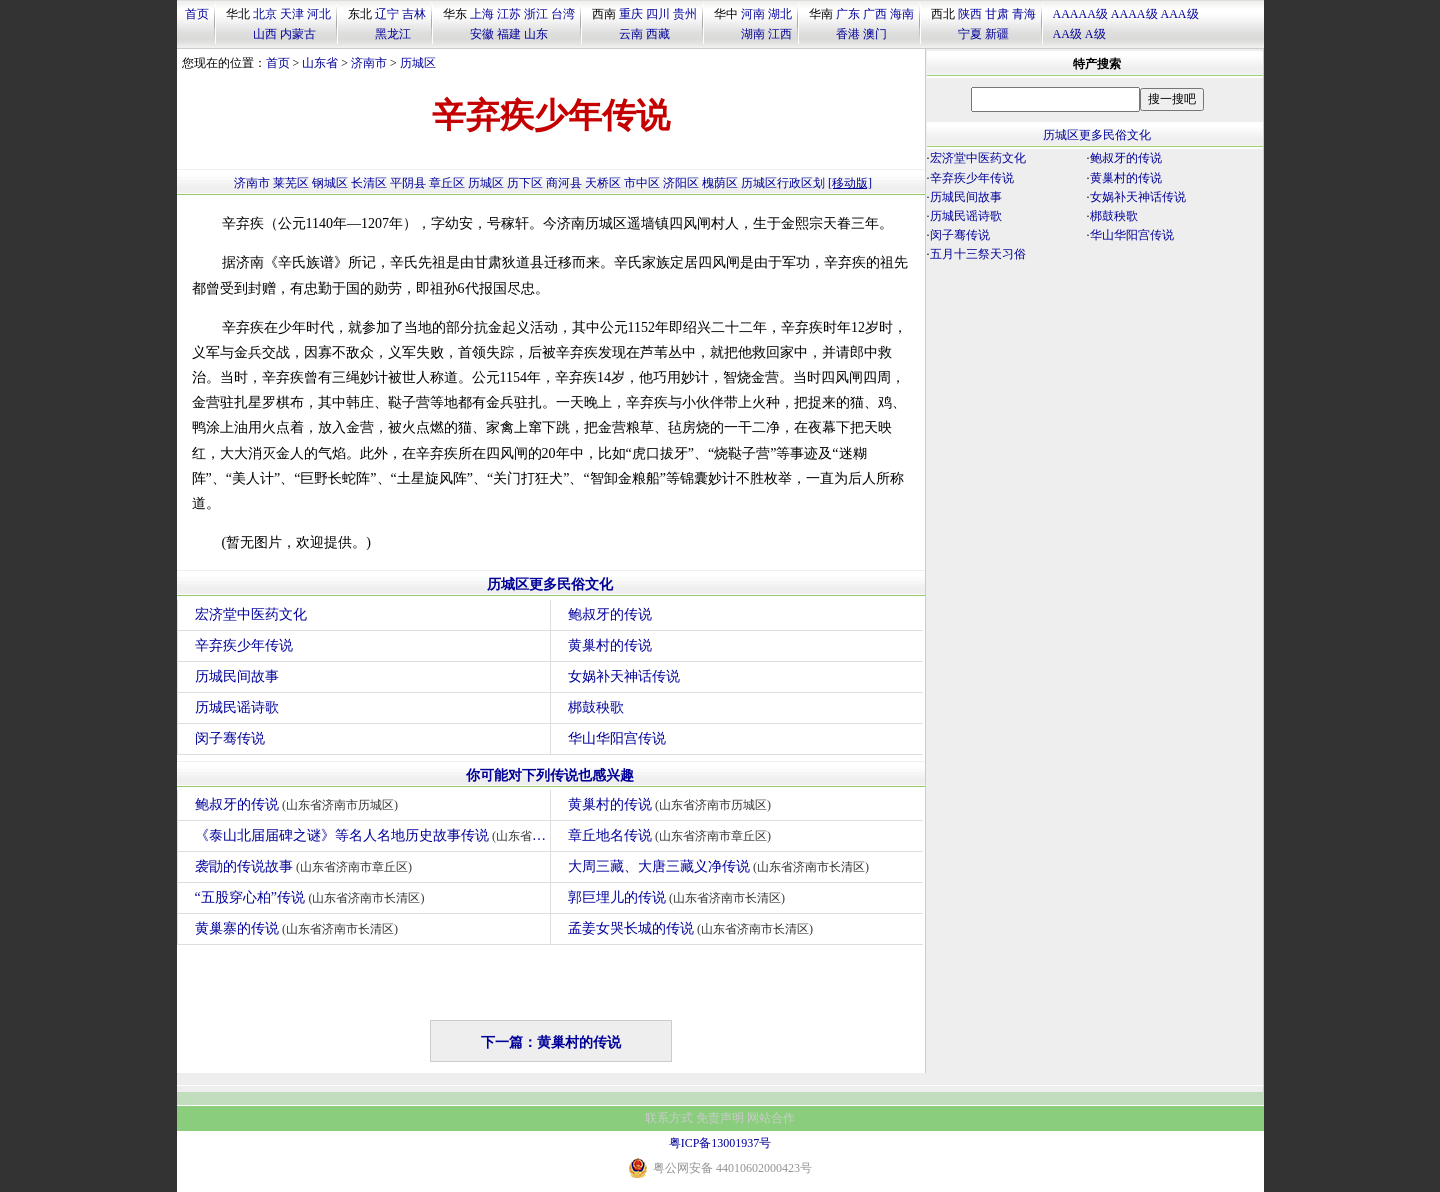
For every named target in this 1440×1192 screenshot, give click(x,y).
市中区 (642, 183)
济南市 (369, 63)
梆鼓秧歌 (596, 707)
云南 (631, 34)
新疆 (997, 34)
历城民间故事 (237, 676)
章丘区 (447, 183)
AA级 (1067, 34)
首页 (197, 14)
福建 (509, 34)
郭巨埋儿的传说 (679, 897)
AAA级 (1180, 14)
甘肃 (997, 14)
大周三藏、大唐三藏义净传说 (721, 866)
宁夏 (970, 34)
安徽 (482, 34)
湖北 (780, 14)
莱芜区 (291, 183)
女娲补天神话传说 (624, 676)
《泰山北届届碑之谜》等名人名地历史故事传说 (372, 835)
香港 (848, 34)
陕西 (970, 14)
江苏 (509, 14)
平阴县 (408, 183)
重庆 (631, 14)
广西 (875, 14)
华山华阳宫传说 (617, 738)
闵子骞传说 (230, 738)
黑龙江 (393, 34)
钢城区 (330, 183)
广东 (848, 14)
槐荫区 (720, 183)
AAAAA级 (1080, 14)
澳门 (875, 34)
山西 (265, 34)
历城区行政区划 (783, 183)
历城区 (418, 63)
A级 (1095, 34)
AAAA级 (1134, 14)
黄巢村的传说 (610, 645)
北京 (265, 14)
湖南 (753, 34)
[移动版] (850, 183)
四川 (658, 14)
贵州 (685, 14)
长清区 (369, 183)
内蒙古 (298, 34)
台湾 (563, 14)
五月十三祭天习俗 (978, 254)
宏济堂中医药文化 (251, 614)
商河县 (564, 183)
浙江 (536, 14)
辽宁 (387, 14)
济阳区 (681, 183)
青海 (1024, 14)
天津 (292, 14)
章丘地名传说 (672, 835)
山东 (536, 34)
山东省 (320, 63)
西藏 (658, 34)
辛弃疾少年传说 (244, 645)
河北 (319, 14)
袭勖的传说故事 (306, 866)
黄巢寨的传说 (299, 928)
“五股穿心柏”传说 (312, 897)
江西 (780, 34)
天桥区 (603, 183)
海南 (902, 14)
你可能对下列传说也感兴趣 (550, 775)
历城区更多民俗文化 (550, 584)
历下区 (525, 183)
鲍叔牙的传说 (610, 614)
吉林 (414, 14)
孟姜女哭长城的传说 (693, 928)
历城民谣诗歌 (237, 707)
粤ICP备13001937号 (720, 1143)
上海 (482, 14)
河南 (753, 14)
